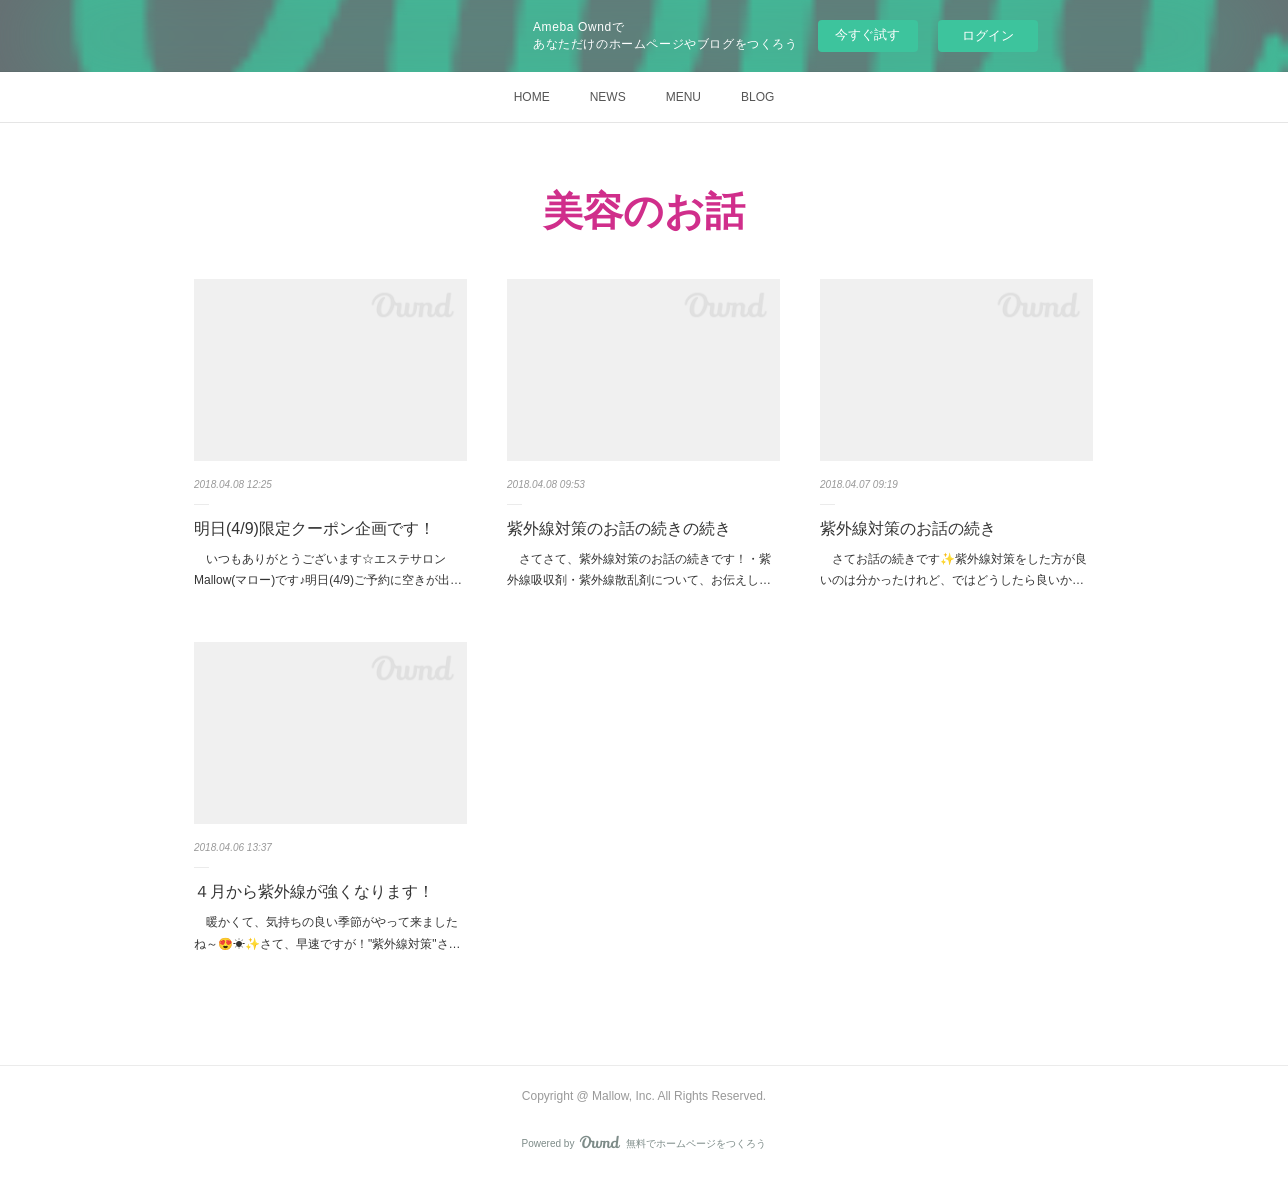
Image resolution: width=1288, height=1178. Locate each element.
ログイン (988, 35)
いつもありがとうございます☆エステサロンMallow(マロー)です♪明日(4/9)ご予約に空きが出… (328, 570)
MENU (683, 97)
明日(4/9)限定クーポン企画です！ (314, 528)
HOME (532, 97)
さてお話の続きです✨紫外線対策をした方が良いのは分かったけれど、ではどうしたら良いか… (953, 570)
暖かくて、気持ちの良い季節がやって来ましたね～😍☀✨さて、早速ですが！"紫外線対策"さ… (327, 933)
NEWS (608, 97)
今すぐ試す (867, 34)
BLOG (757, 97)
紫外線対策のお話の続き (908, 528)
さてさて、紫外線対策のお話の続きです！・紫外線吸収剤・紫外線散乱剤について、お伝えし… (639, 570)
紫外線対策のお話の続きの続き (619, 528)
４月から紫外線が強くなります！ (314, 891)
